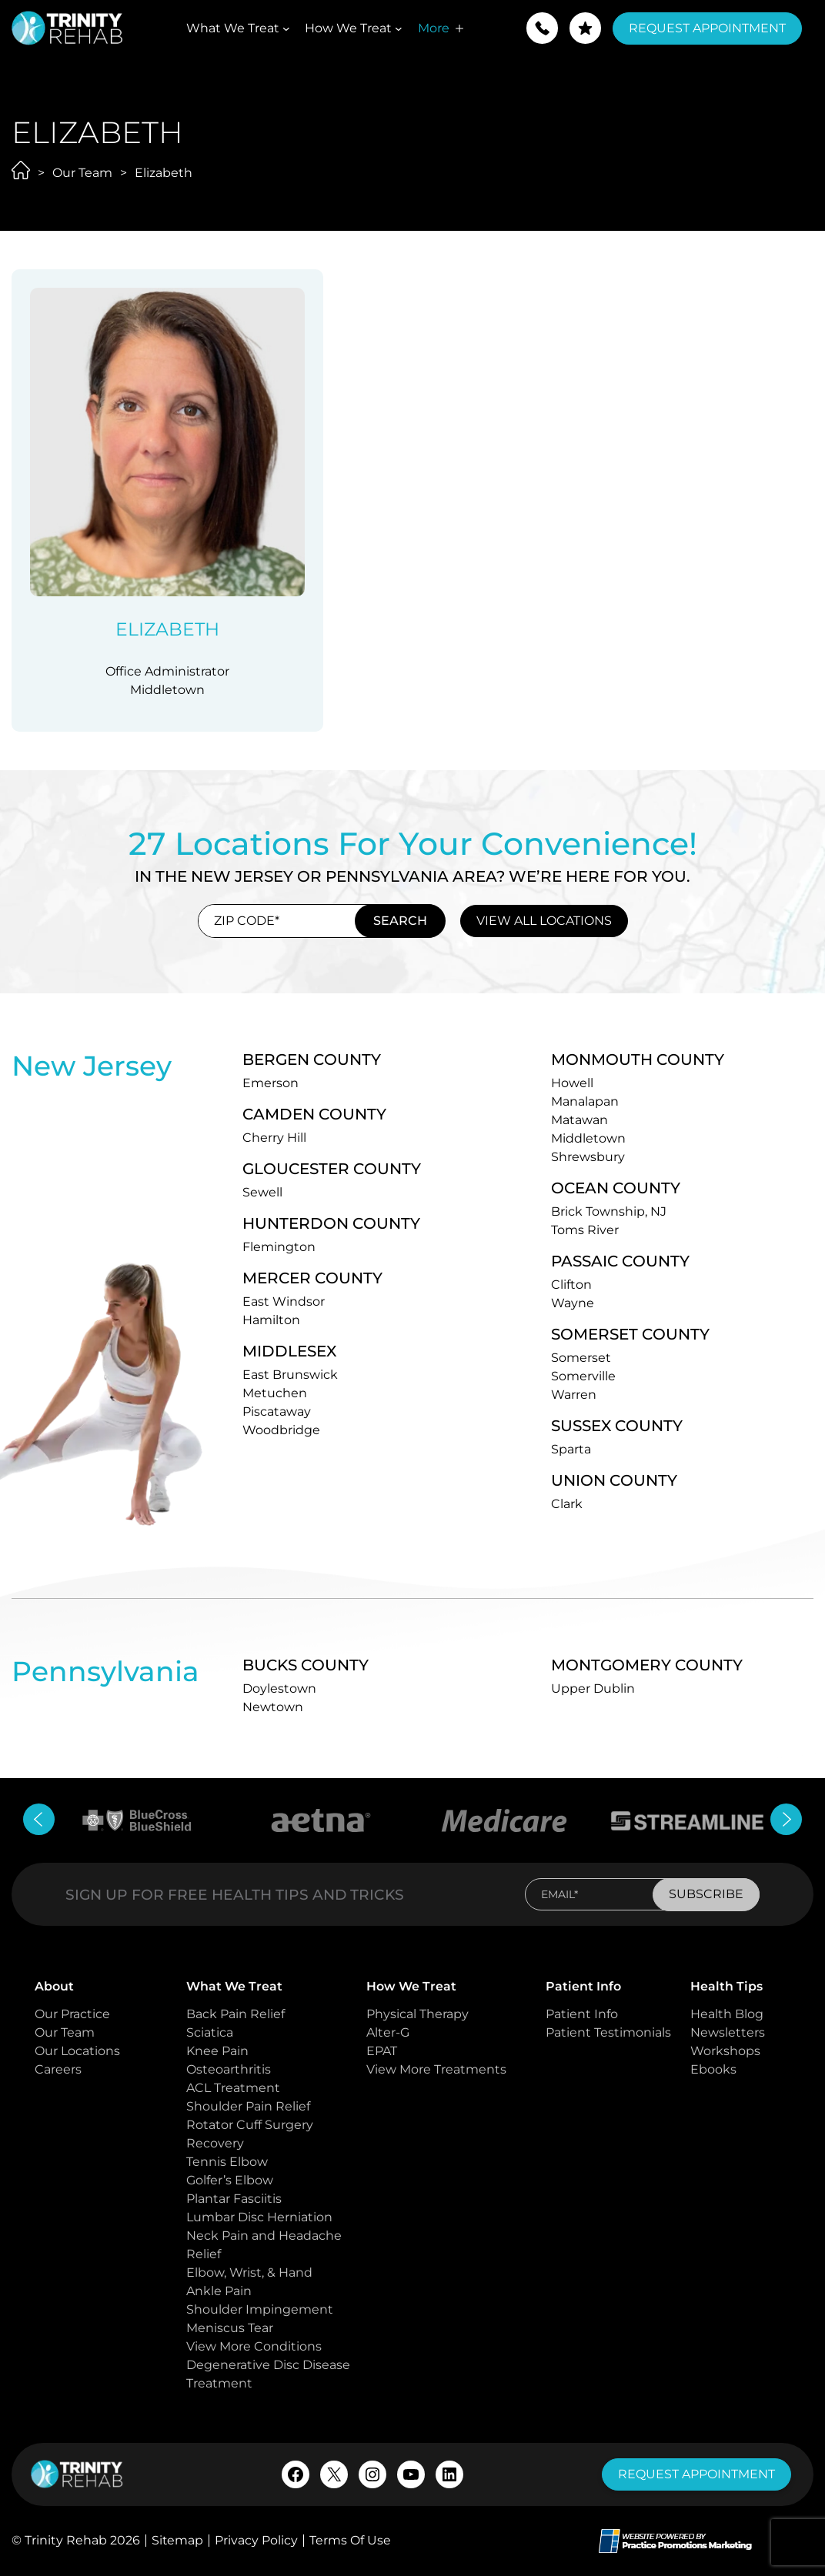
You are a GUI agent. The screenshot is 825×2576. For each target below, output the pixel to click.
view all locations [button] (544, 920)
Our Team (82, 172)
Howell (572, 1083)
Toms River (585, 1230)
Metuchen (274, 1393)
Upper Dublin (593, 1688)
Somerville (583, 1376)
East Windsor (283, 1301)
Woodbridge (281, 1430)
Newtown (272, 1707)
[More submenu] (459, 28)
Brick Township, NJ (608, 1211)
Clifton (571, 1284)
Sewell (262, 1192)
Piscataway (276, 1411)
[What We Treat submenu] (286, 28)
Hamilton (271, 1320)
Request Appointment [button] (707, 28)
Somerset (581, 1357)
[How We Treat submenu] (398, 28)
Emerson (270, 1083)
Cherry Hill (274, 1137)
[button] (542, 28)
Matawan (579, 1120)
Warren (573, 1394)
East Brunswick (290, 1374)
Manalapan (585, 1101)
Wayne (572, 1303)
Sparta (571, 1449)
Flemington (279, 1247)
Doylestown (279, 1688)
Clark (567, 1504)
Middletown (588, 1138)
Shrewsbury (588, 1157)
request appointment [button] (696, 2474)
